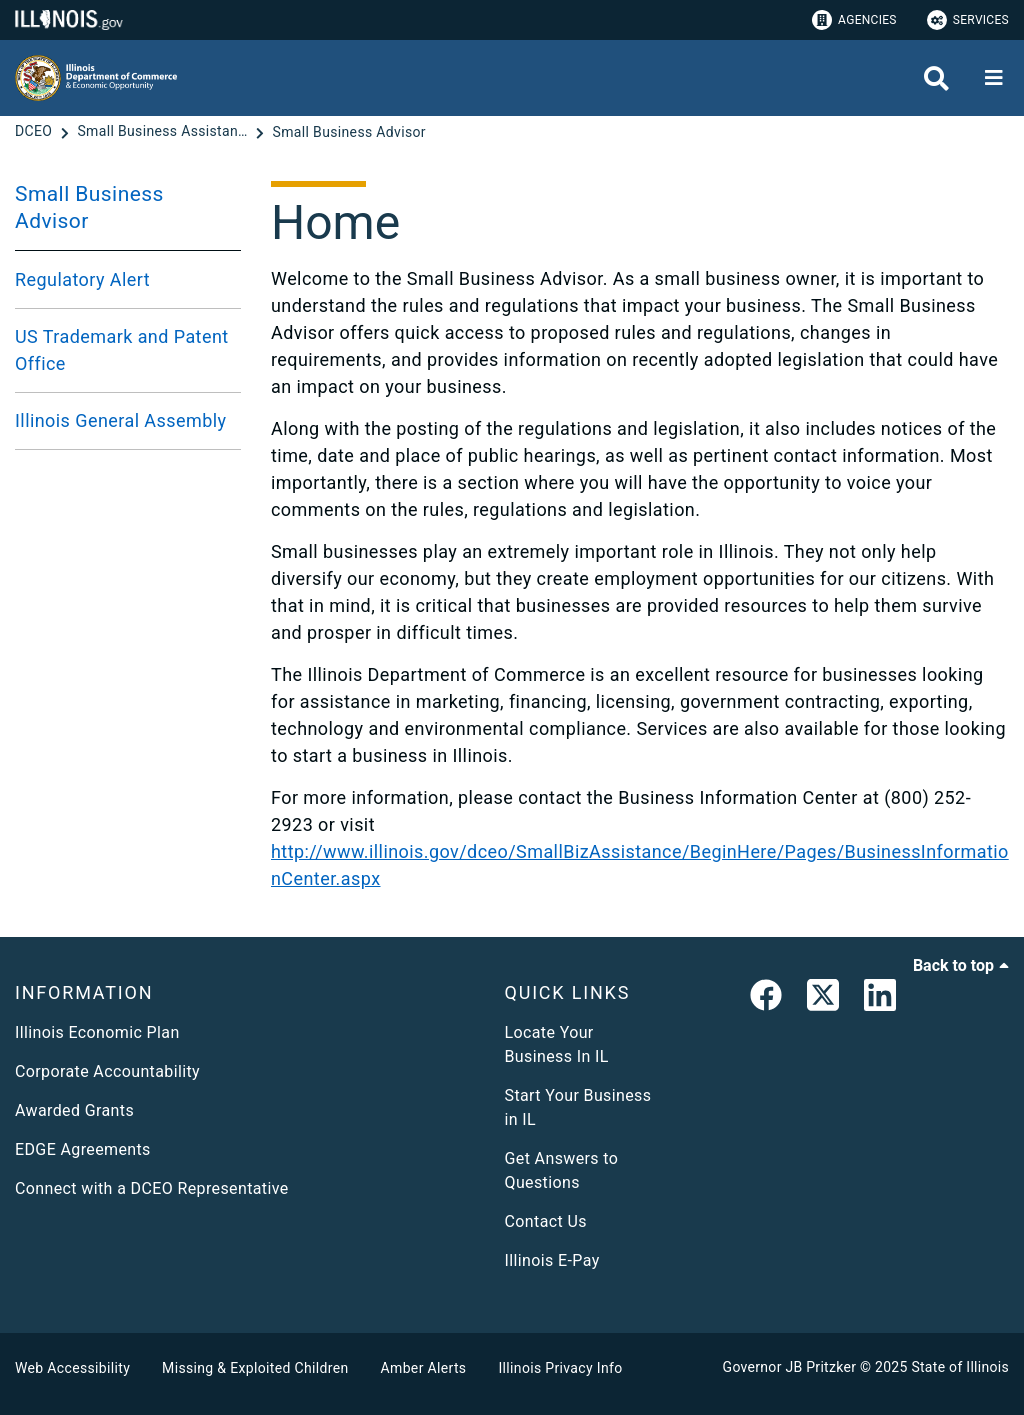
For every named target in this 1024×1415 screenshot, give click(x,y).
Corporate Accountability (107, 1071)
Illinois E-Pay (552, 1260)
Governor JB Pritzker (790, 1367)
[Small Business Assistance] (164, 132)
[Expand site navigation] (994, 78)
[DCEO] (35, 132)
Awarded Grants (74, 1110)
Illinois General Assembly (120, 420)
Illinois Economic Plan (97, 1032)
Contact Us (546, 1221)
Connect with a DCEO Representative (152, 1188)
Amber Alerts (424, 1368)
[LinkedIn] (880, 999)
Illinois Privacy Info (560, 1368)
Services (968, 20)
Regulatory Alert (82, 279)
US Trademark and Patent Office (122, 350)
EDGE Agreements (83, 1149)
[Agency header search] (936, 78)
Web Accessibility (72, 1368)
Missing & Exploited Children (255, 1368)
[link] (766, 999)
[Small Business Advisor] (349, 132)
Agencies (854, 20)
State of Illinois (960, 1367)
